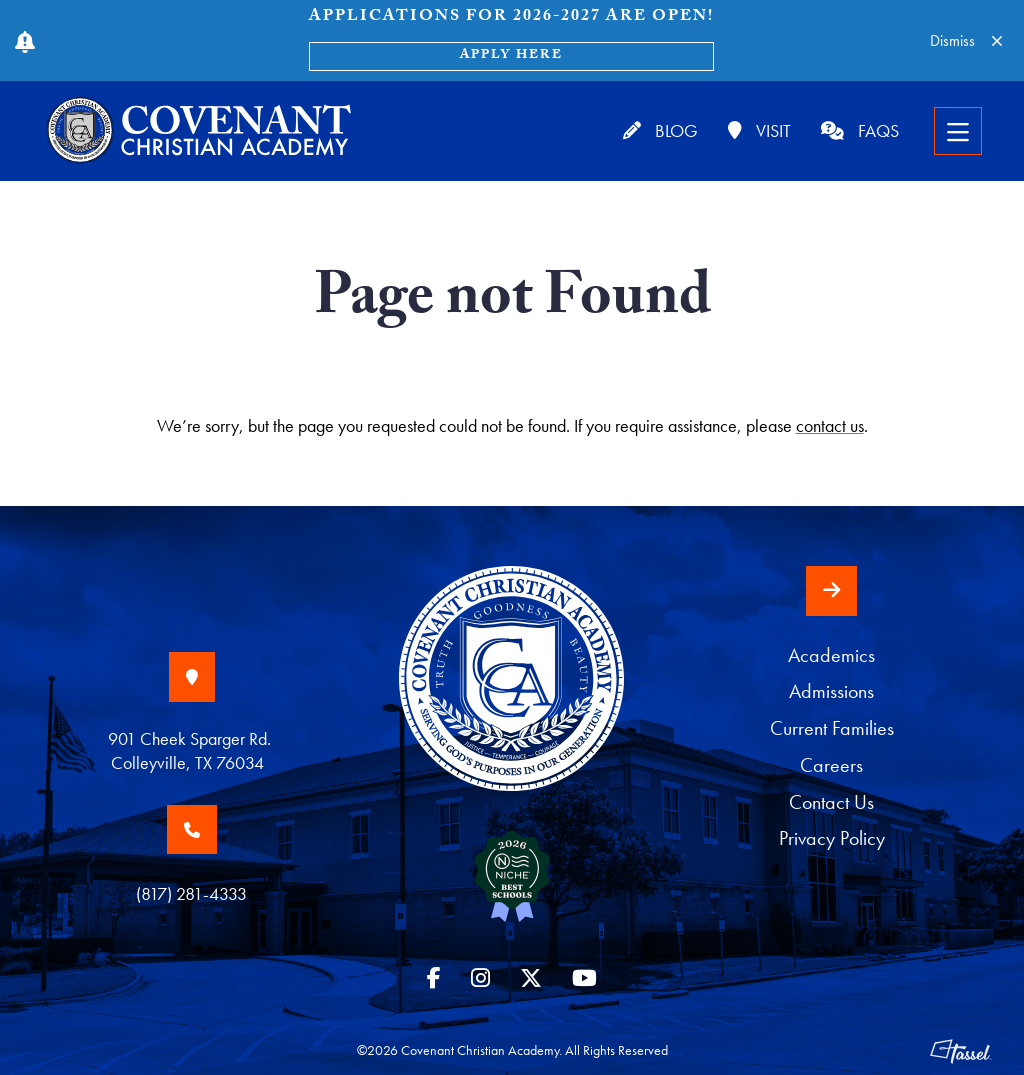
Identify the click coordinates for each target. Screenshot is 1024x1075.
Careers (831, 765)
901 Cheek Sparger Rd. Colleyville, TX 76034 (191, 750)
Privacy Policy (832, 838)
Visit (759, 130)
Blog (660, 130)
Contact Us (831, 802)
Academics (831, 655)
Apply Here (511, 56)
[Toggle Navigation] (958, 131)
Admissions (831, 691)
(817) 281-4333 (191, 893)
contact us (830, 425)
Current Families (832, 728)
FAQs (860, 130)
